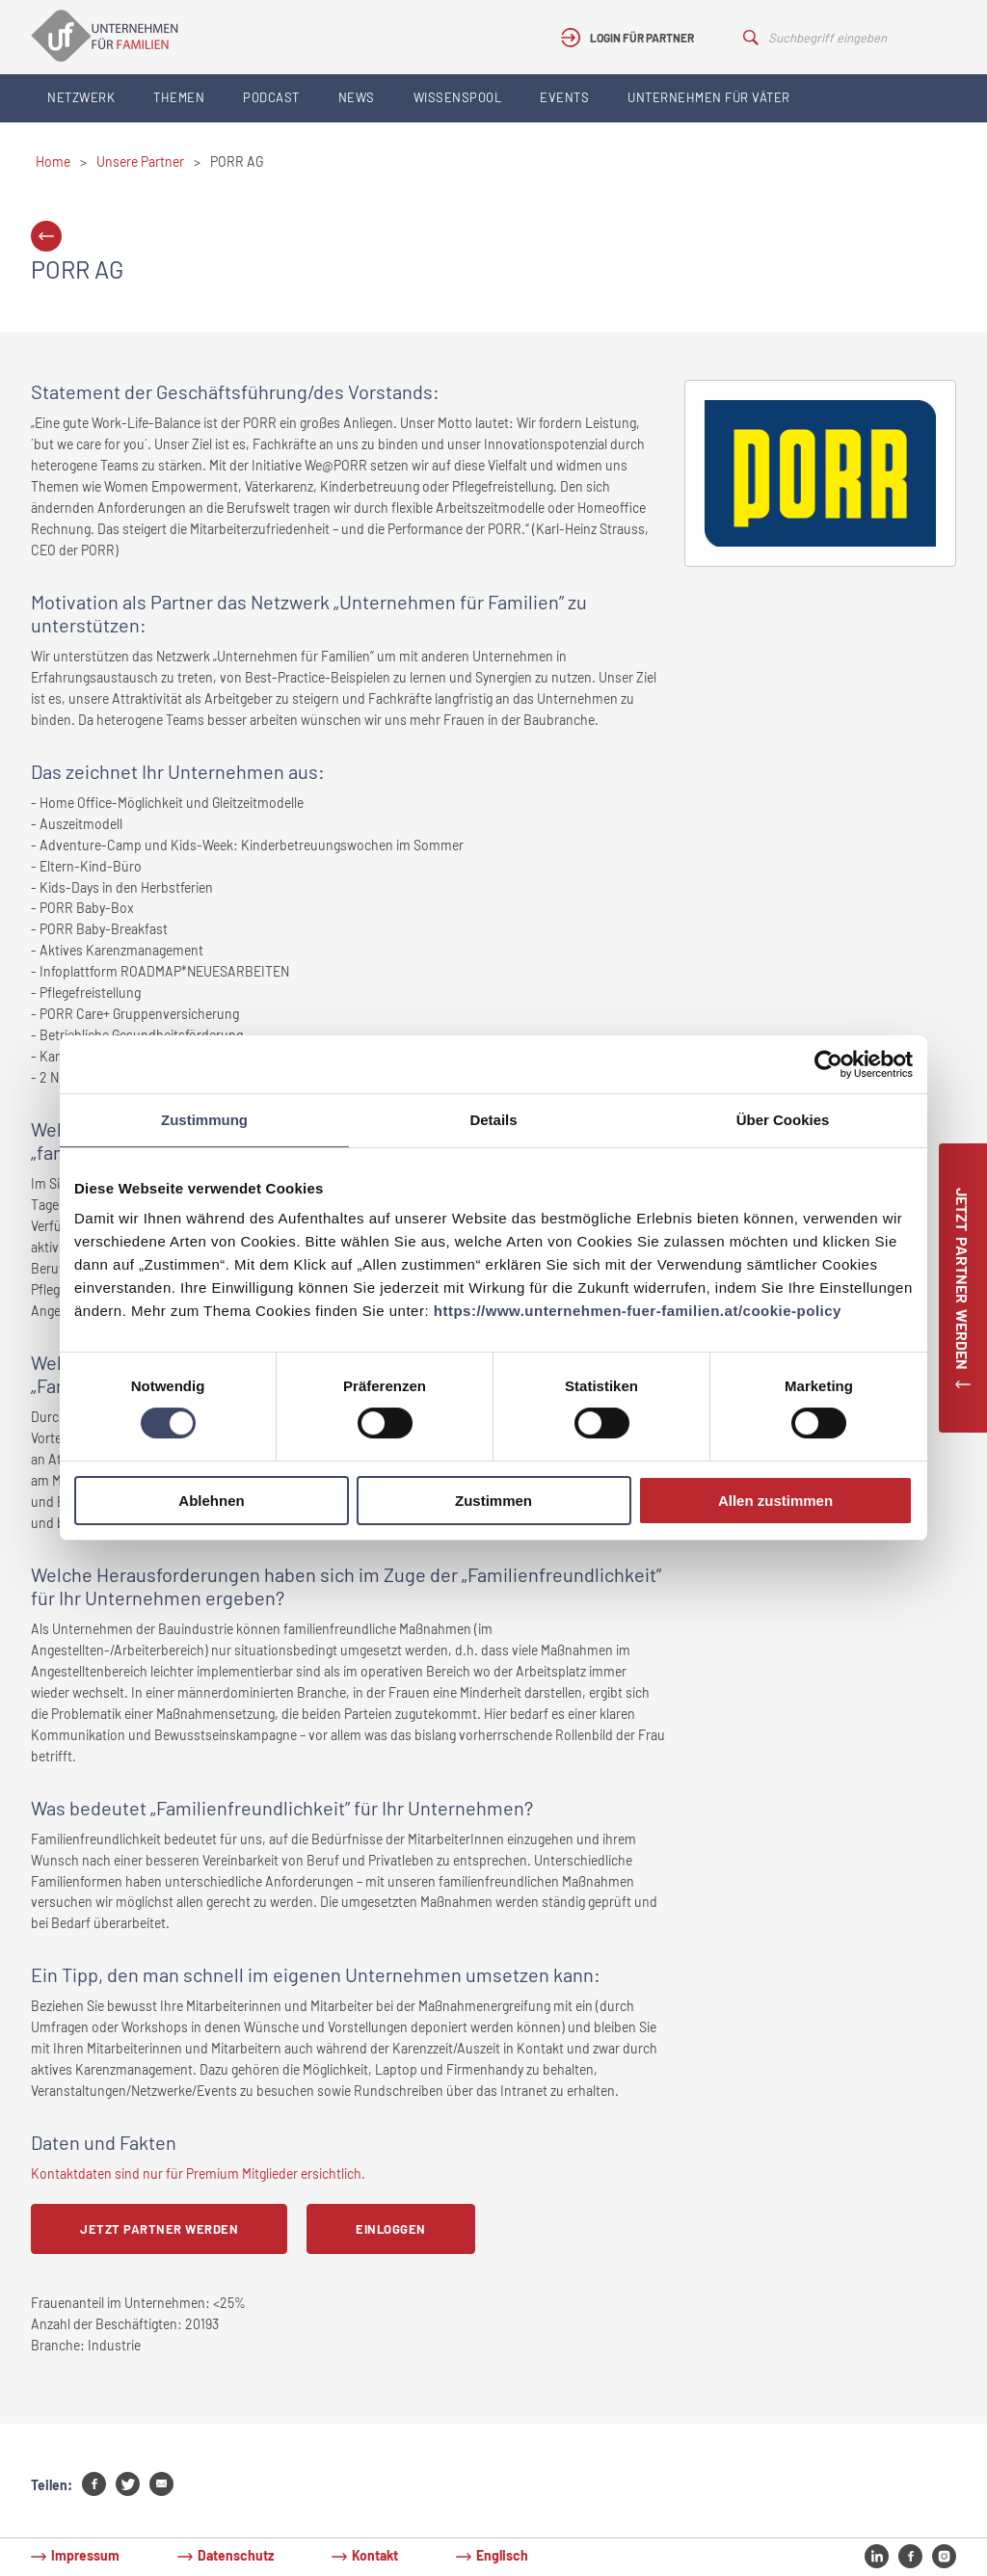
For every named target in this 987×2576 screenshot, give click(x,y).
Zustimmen (493, 1500)
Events (564, 97)
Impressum (85, 2555)
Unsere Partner (140, 161)
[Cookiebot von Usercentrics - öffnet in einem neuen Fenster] (828, 1064)
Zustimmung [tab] (204, 1120)
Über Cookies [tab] (783, 1120)
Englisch (502, 2555)
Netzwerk (81, 97)
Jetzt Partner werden (159, 2229)
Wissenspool (457, 97)
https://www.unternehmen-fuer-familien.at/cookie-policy (637, 1310)
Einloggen (391, 2229)
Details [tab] (493, 1120)
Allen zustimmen (775, 1500)
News (356, 97)
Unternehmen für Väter (708, 97)
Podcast (271, 97)
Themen (178, 97)
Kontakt (375, 2555)
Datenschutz (236, 2555)
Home (53, 161)
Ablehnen (211, 1500)
